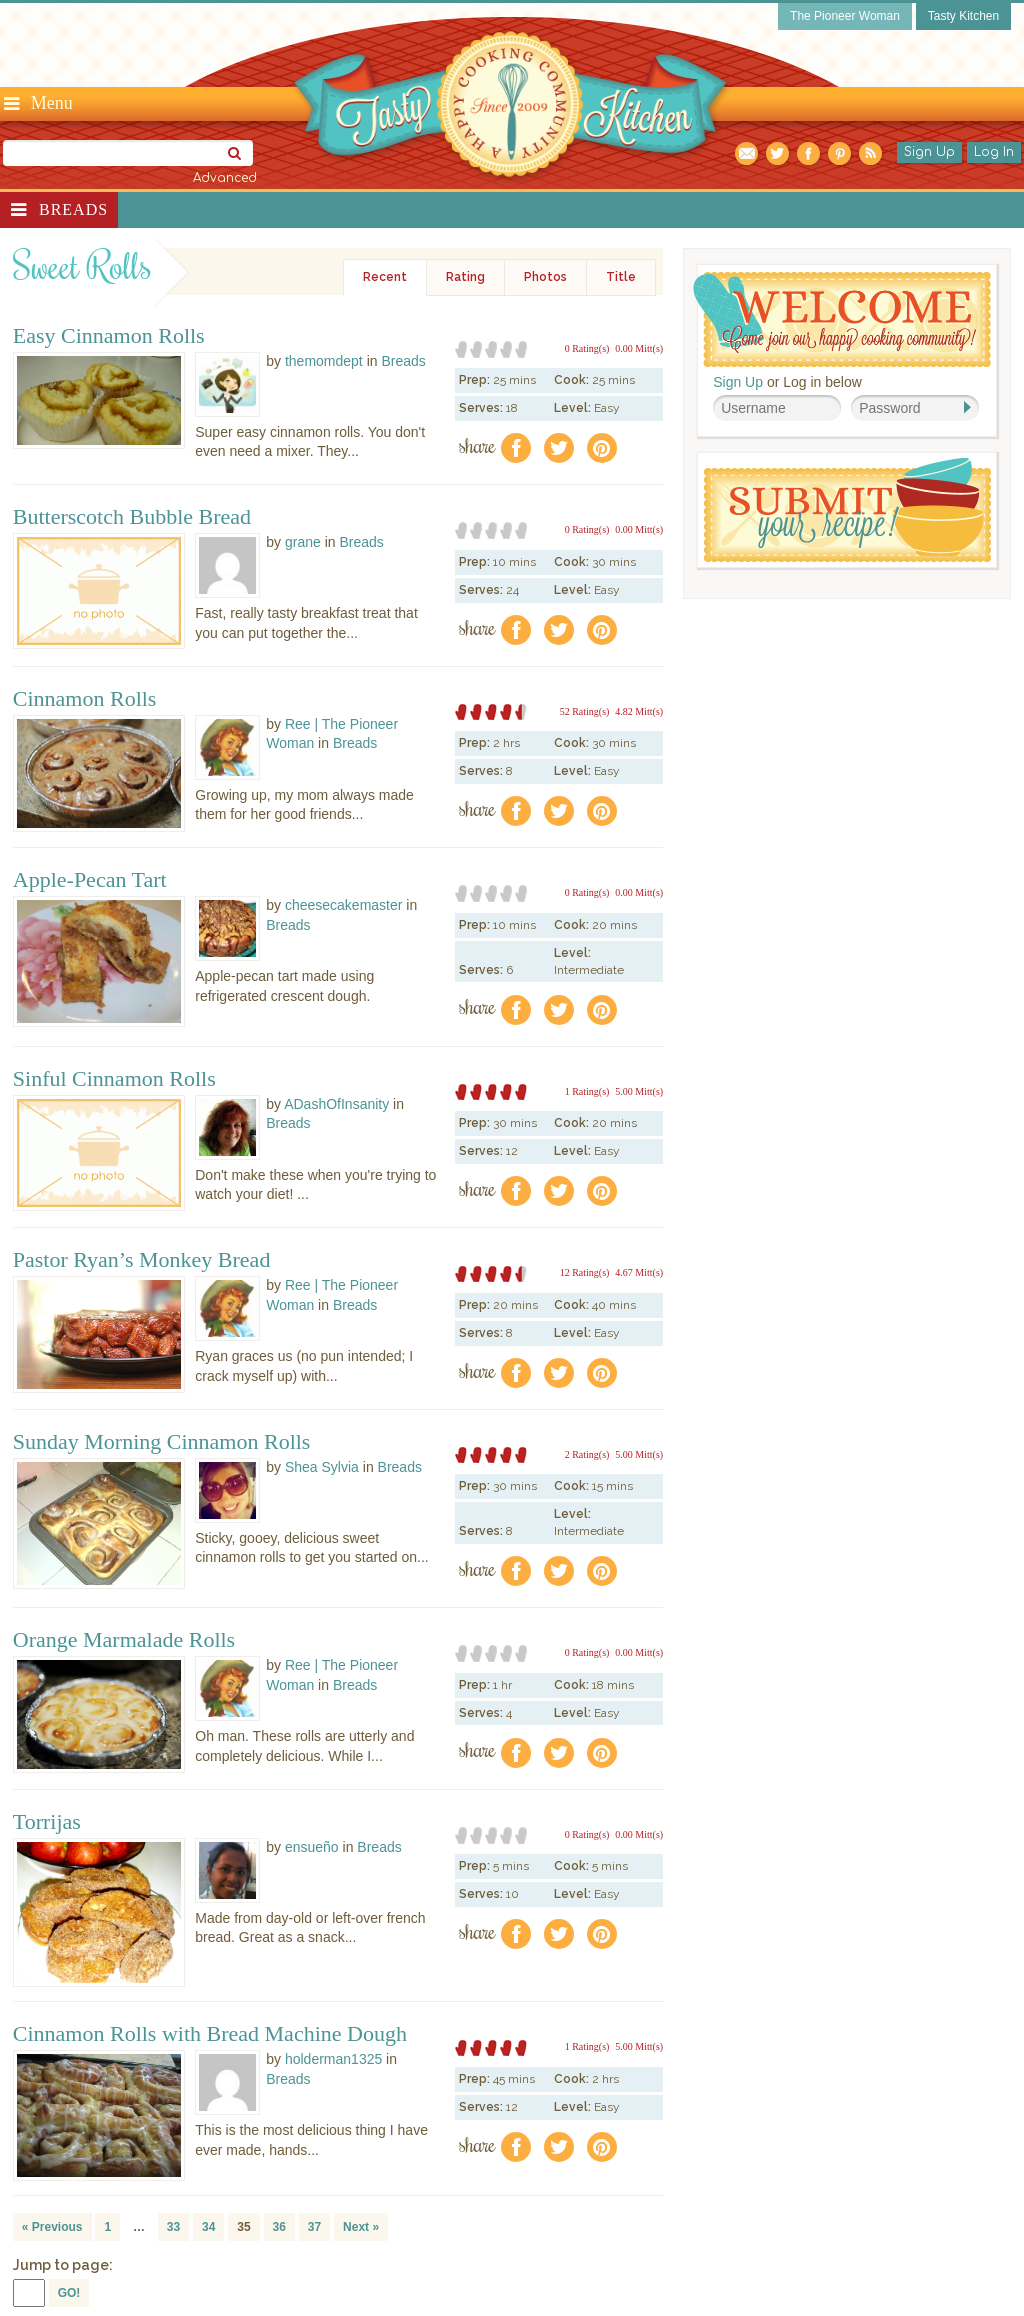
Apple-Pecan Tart (90, 880)
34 (208, 2227)
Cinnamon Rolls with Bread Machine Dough (210, 2034)
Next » (361, 2227)
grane (303, 542)
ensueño (312, 1847)
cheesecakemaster (344, 905)
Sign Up (929, 152)
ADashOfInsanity (336, 1104)
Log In (994, 152)
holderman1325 (333, 2059)
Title (621, 277)
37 (314, 2227)
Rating (465, 277)
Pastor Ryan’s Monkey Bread (142, 1260)
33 (173, 2227)
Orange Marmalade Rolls (124, 1640)
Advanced (225, 178)
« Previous (52, 2227)
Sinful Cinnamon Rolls (114, 1079)
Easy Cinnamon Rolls (109, 336)
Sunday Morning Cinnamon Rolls (162, 1442)
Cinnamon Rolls (85, 699)
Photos (545, 277)
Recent (385, 277)
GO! (69, 2293)
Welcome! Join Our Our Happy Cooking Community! (842, 319)
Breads (73, 209)
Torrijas (47, 1822)
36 (279, 2227)
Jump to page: (63, 2265)
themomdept (324, 361)
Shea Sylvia (322, 1467)
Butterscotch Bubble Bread (132, 517)
